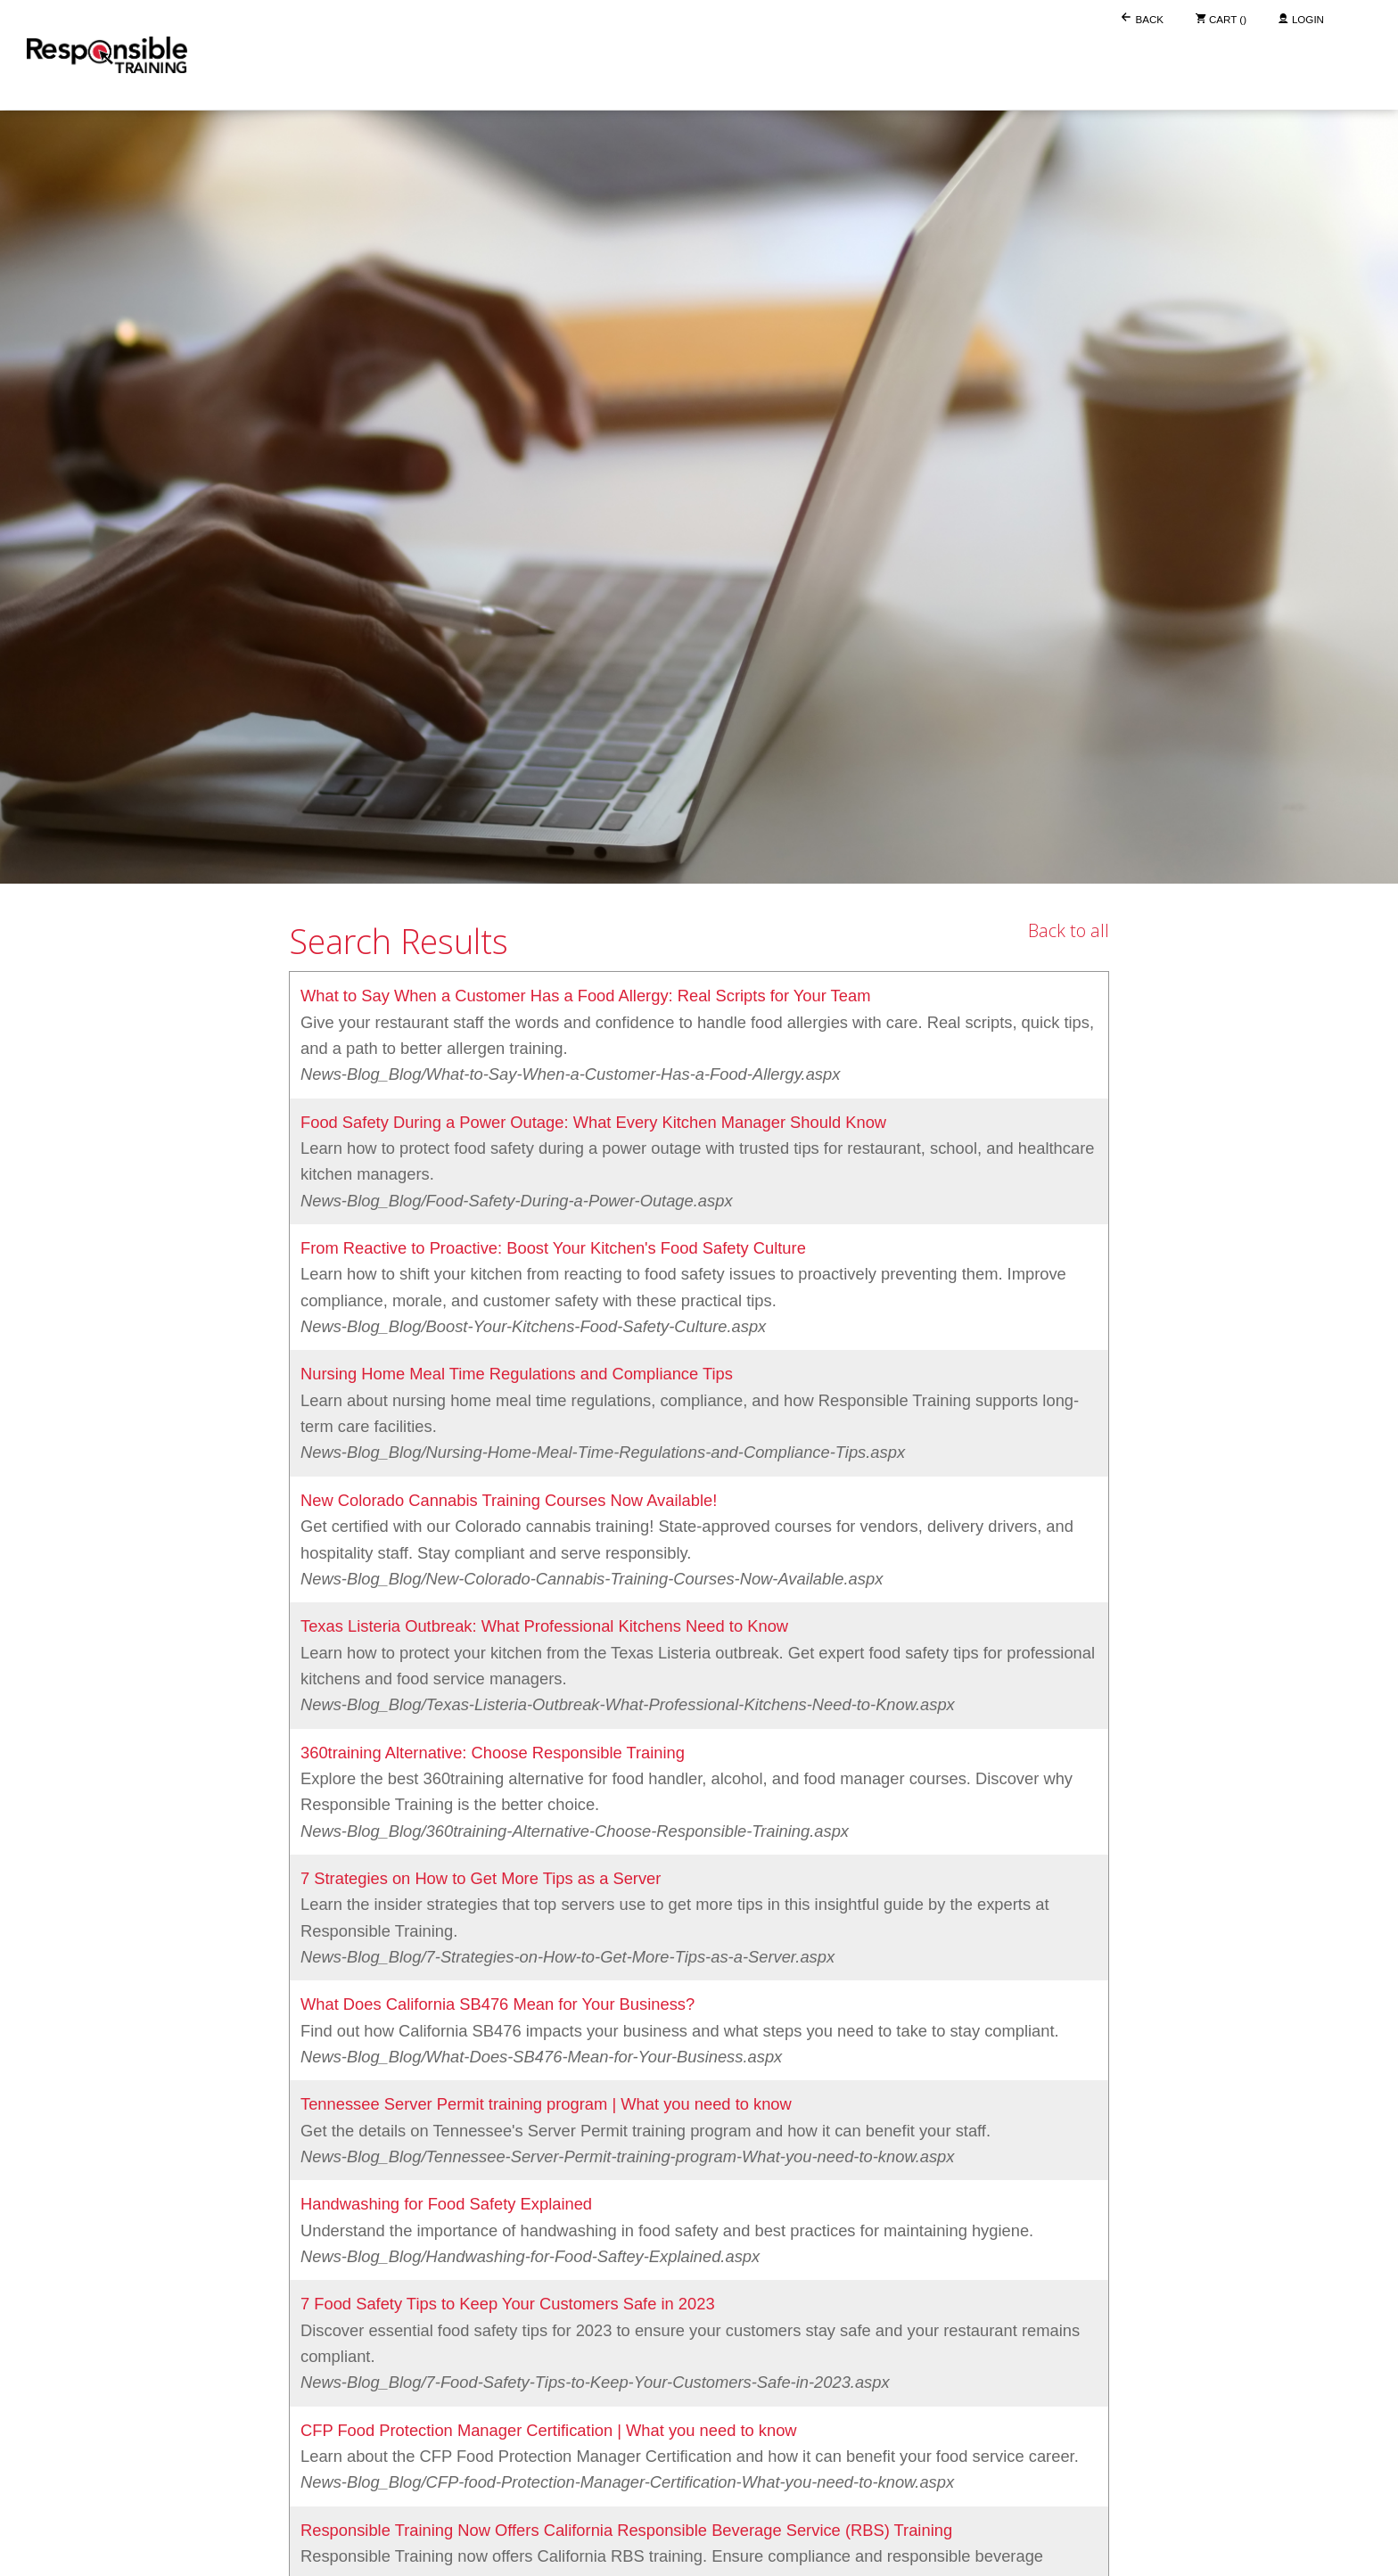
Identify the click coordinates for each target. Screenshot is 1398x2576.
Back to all (1068, 930)
